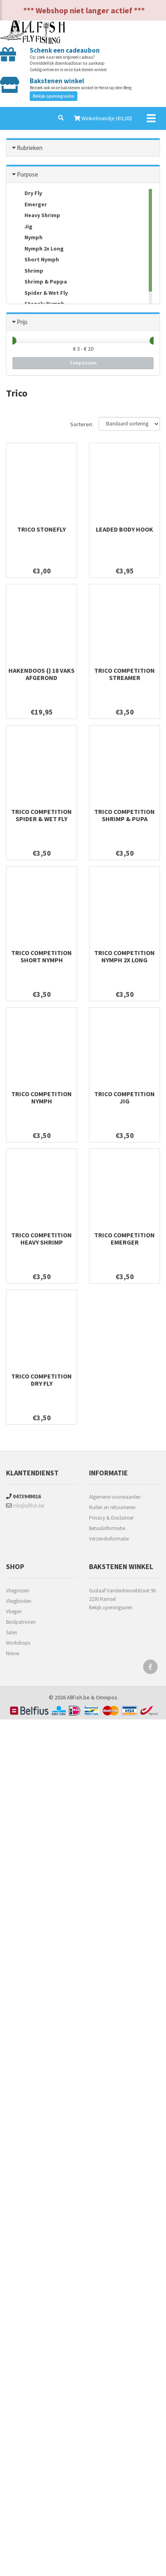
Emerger (29, 204)
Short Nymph (35, 260)
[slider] (12, 341)
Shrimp (27, 271)
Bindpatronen (21, 1622)
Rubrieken (30, 148)
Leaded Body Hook (124, 529)
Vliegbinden (18, 1601)
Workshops (18, 1642)
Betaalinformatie (107, 1528)
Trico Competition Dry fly (41, 1379)
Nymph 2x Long (38, 248)
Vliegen (14, 1611)
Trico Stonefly (41, 529)
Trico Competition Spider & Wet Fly (41, 815)
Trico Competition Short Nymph (41, 956)
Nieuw (12, 1653)
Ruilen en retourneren (112, 1507)
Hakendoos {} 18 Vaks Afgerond (41, 674)
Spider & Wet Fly (40, 293)
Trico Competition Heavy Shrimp (41, 1238)
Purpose (27, 174)
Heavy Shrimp (36, 216)
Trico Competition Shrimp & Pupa (124, 815)
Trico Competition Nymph (41, 1097)
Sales (11, 1632)
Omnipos (106, 1697)
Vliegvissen (17, 1590)
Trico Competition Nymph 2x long (124, 956)
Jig (22, 226)
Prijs (22, 322)
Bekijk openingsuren (53, 96)
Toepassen (83, 362)
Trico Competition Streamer (124, 674)
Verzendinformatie (109, 1538)
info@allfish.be (25, 1505)
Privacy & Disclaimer (111, 1517)
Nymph (27, 238)
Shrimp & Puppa (39, 282)
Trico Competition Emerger (124, 1238)
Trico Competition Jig (124, 1097)
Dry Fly (27, 193)
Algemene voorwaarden (115, 1496)
